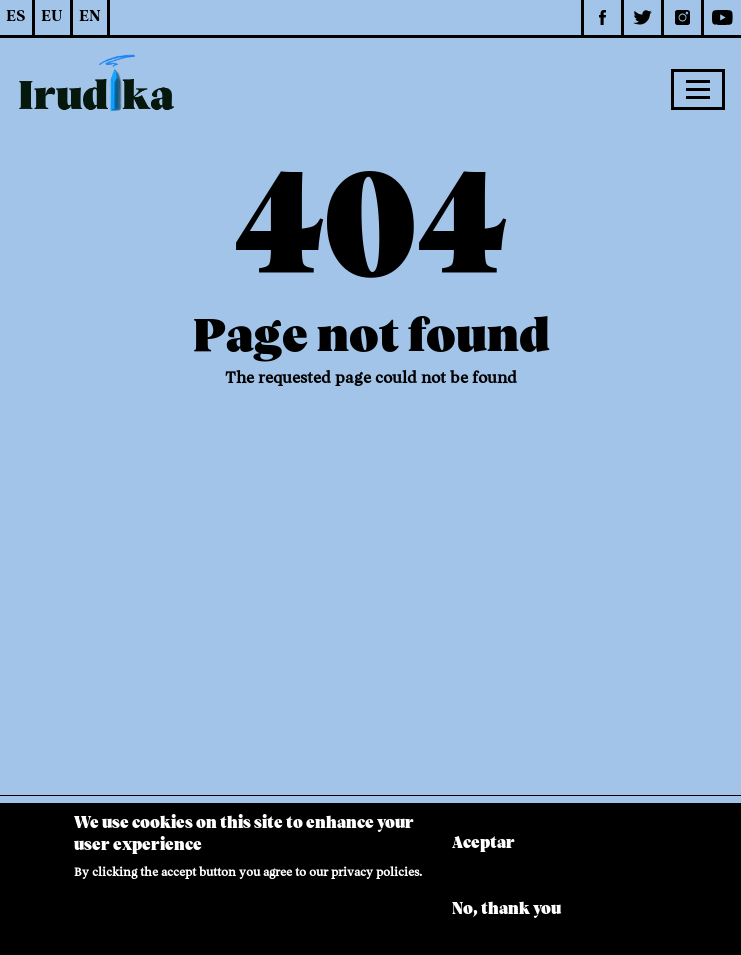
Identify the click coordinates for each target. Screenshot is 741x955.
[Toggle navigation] (698, 89)
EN (90, 17)
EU (52, 17)
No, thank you (506, 919)
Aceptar (483, 852)
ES (15, 17)
